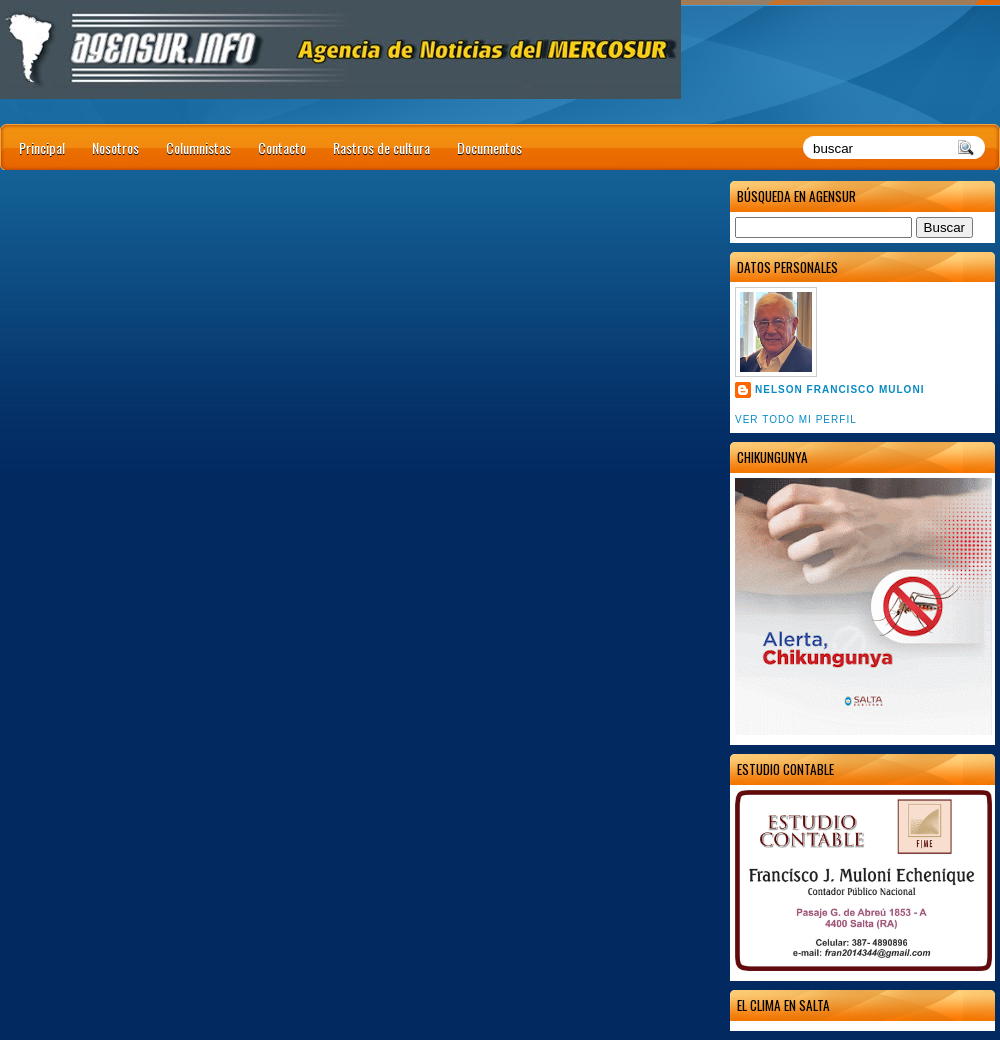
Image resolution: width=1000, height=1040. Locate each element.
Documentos (489, 147)
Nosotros (115, 147)
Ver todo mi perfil (796, 419)
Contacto (282, 147)
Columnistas (198, 147)
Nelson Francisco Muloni (839, 389)
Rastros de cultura (381, 147)
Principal (42, 147)
